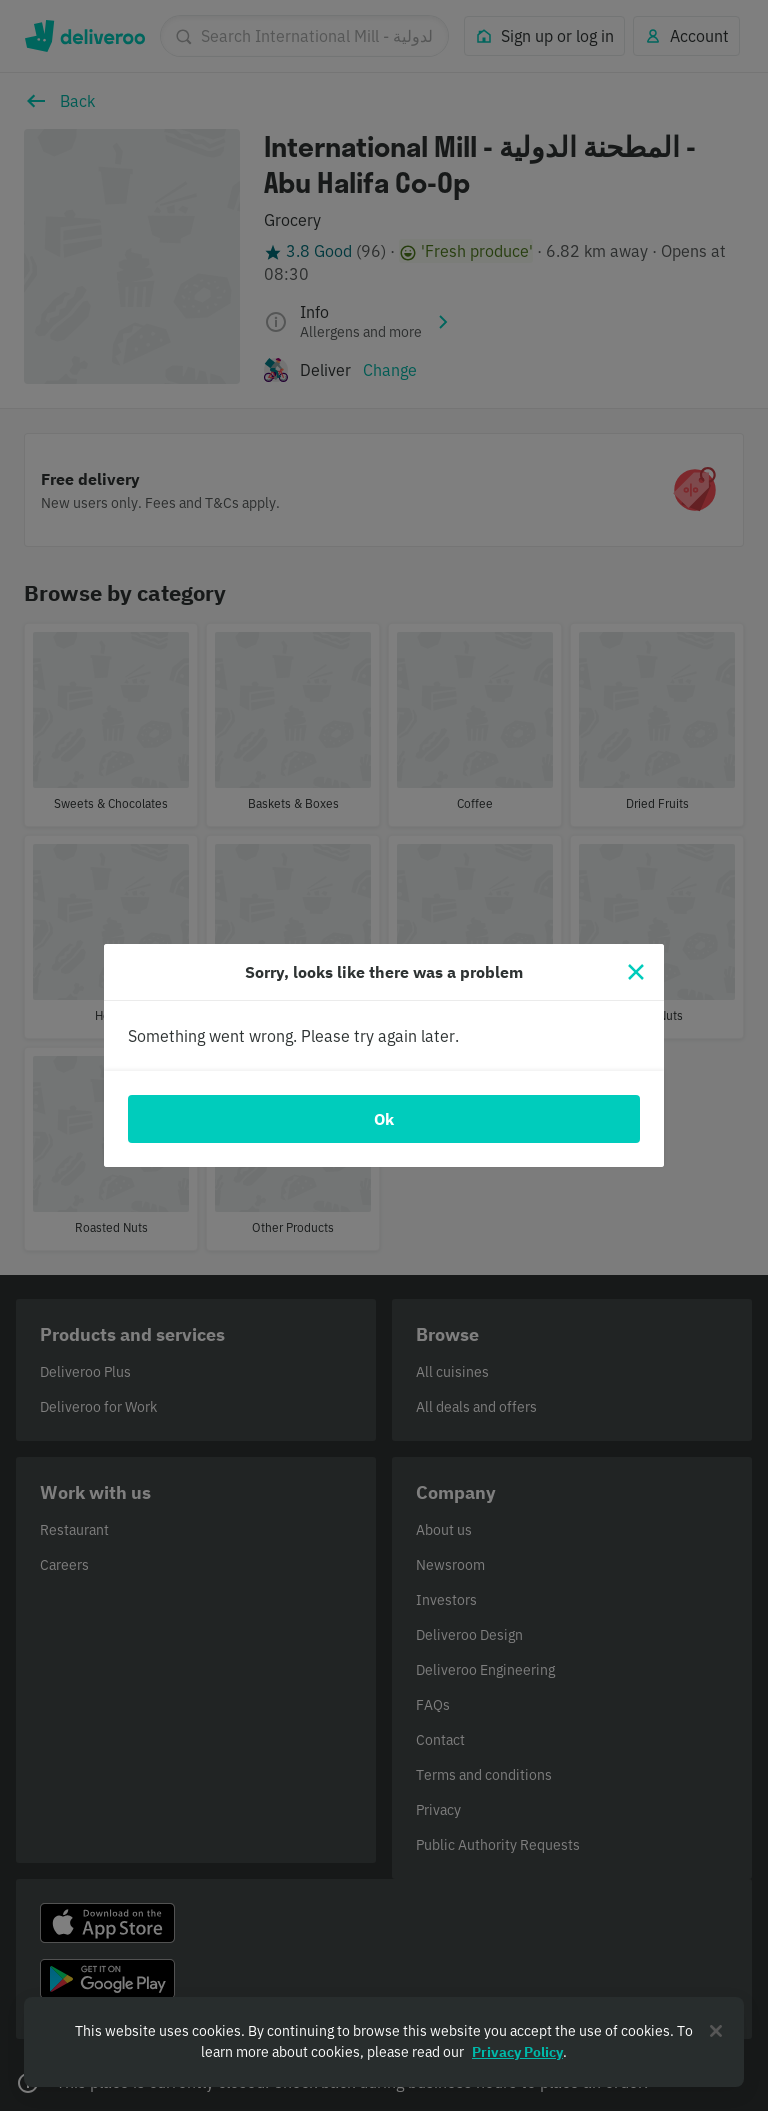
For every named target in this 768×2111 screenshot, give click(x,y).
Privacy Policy (517, 2052)
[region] (384, 2042)
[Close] (636, 972)
